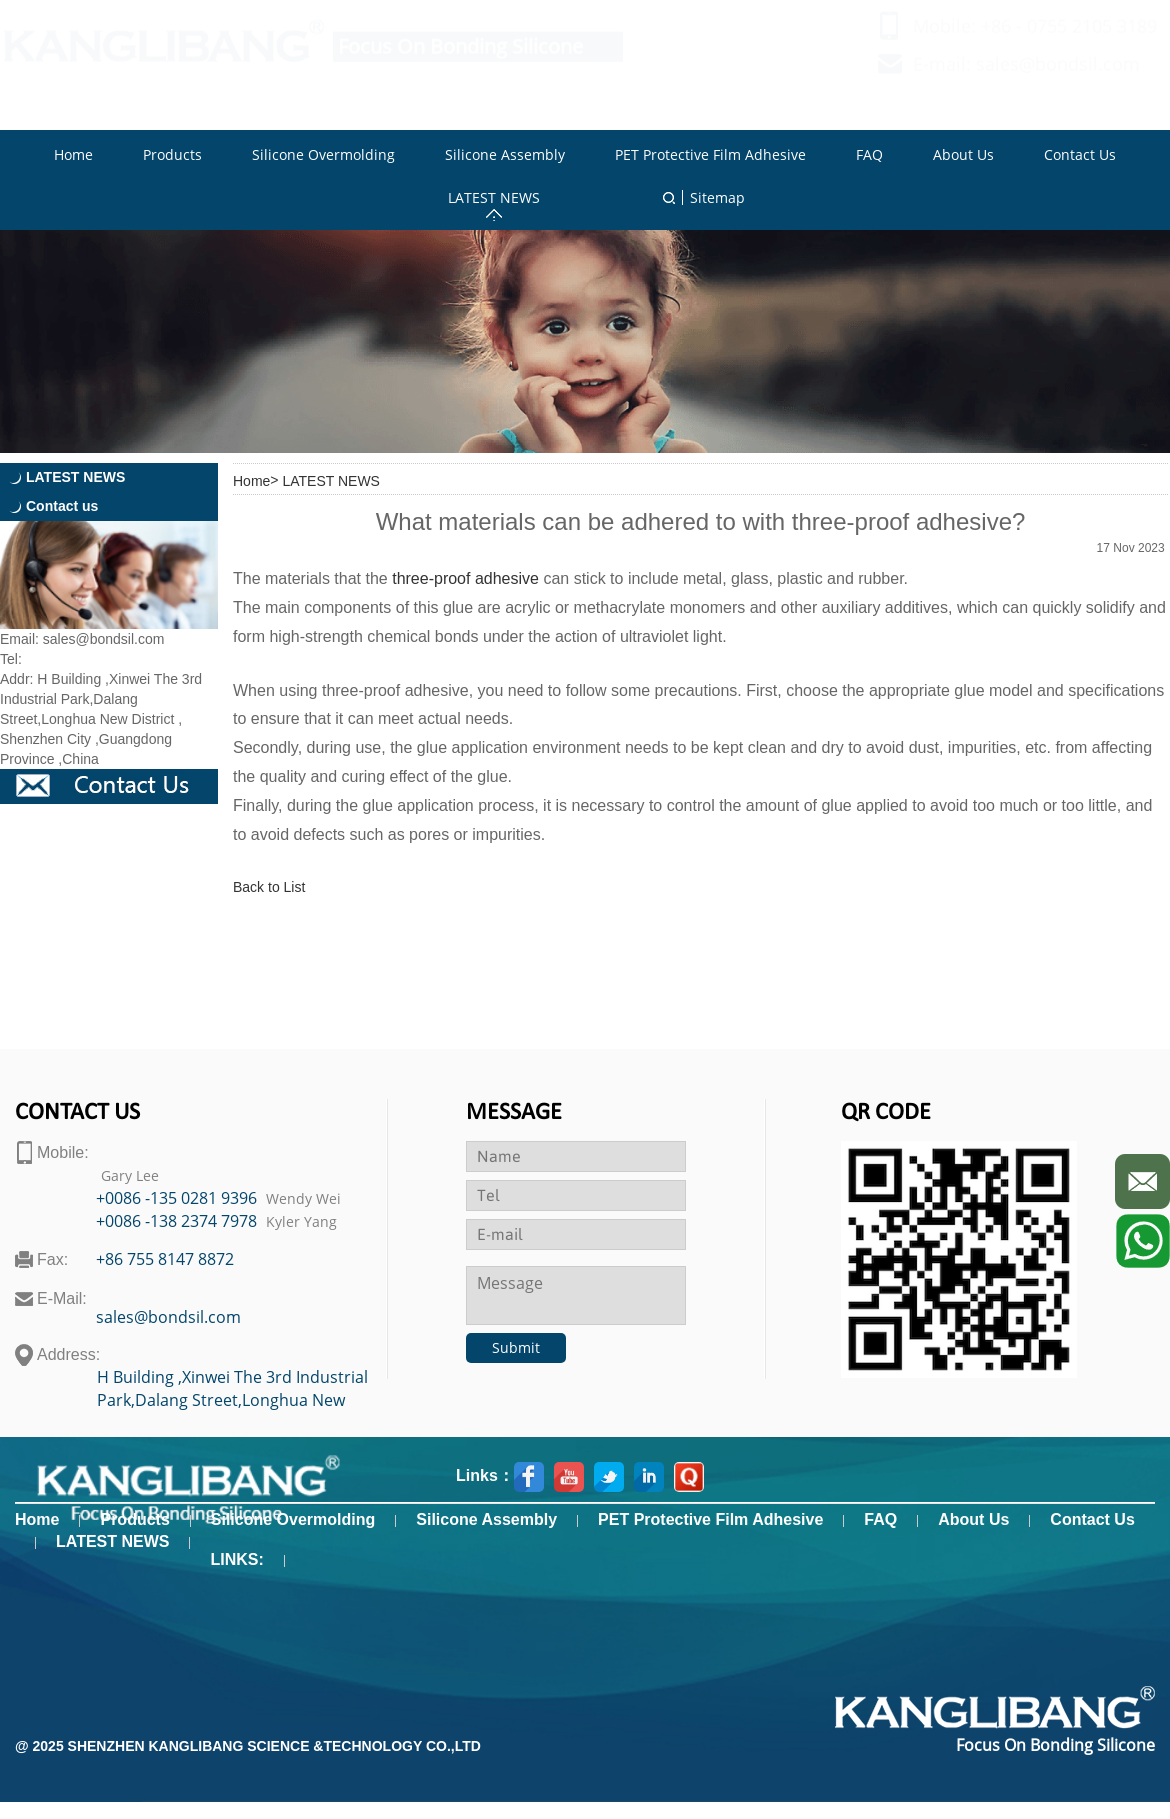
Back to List (269, 887)
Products (134, 1519)
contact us (77, 1113)
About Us (973, 1519)
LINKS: (236, 1559)
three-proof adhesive (465, 578)
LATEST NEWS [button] (494, 197)
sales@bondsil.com (1058, 83)
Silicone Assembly (486, 1519)
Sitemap (717, 197)
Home (251, 481)
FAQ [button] (869, 154)
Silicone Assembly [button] (505, 154)
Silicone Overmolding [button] (323, 154)
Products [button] (172, 154)
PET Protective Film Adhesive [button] (710, 154)
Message (514, 1113)
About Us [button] (963, 154)
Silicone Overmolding (293, 1519)
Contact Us (1092, 1519)
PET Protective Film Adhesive (710, 1519)
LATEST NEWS (331, 481)
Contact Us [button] (1080, 154)
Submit (516, 1347)
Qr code (886, 1113)
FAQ (880, 1519)
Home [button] (73, 154)
